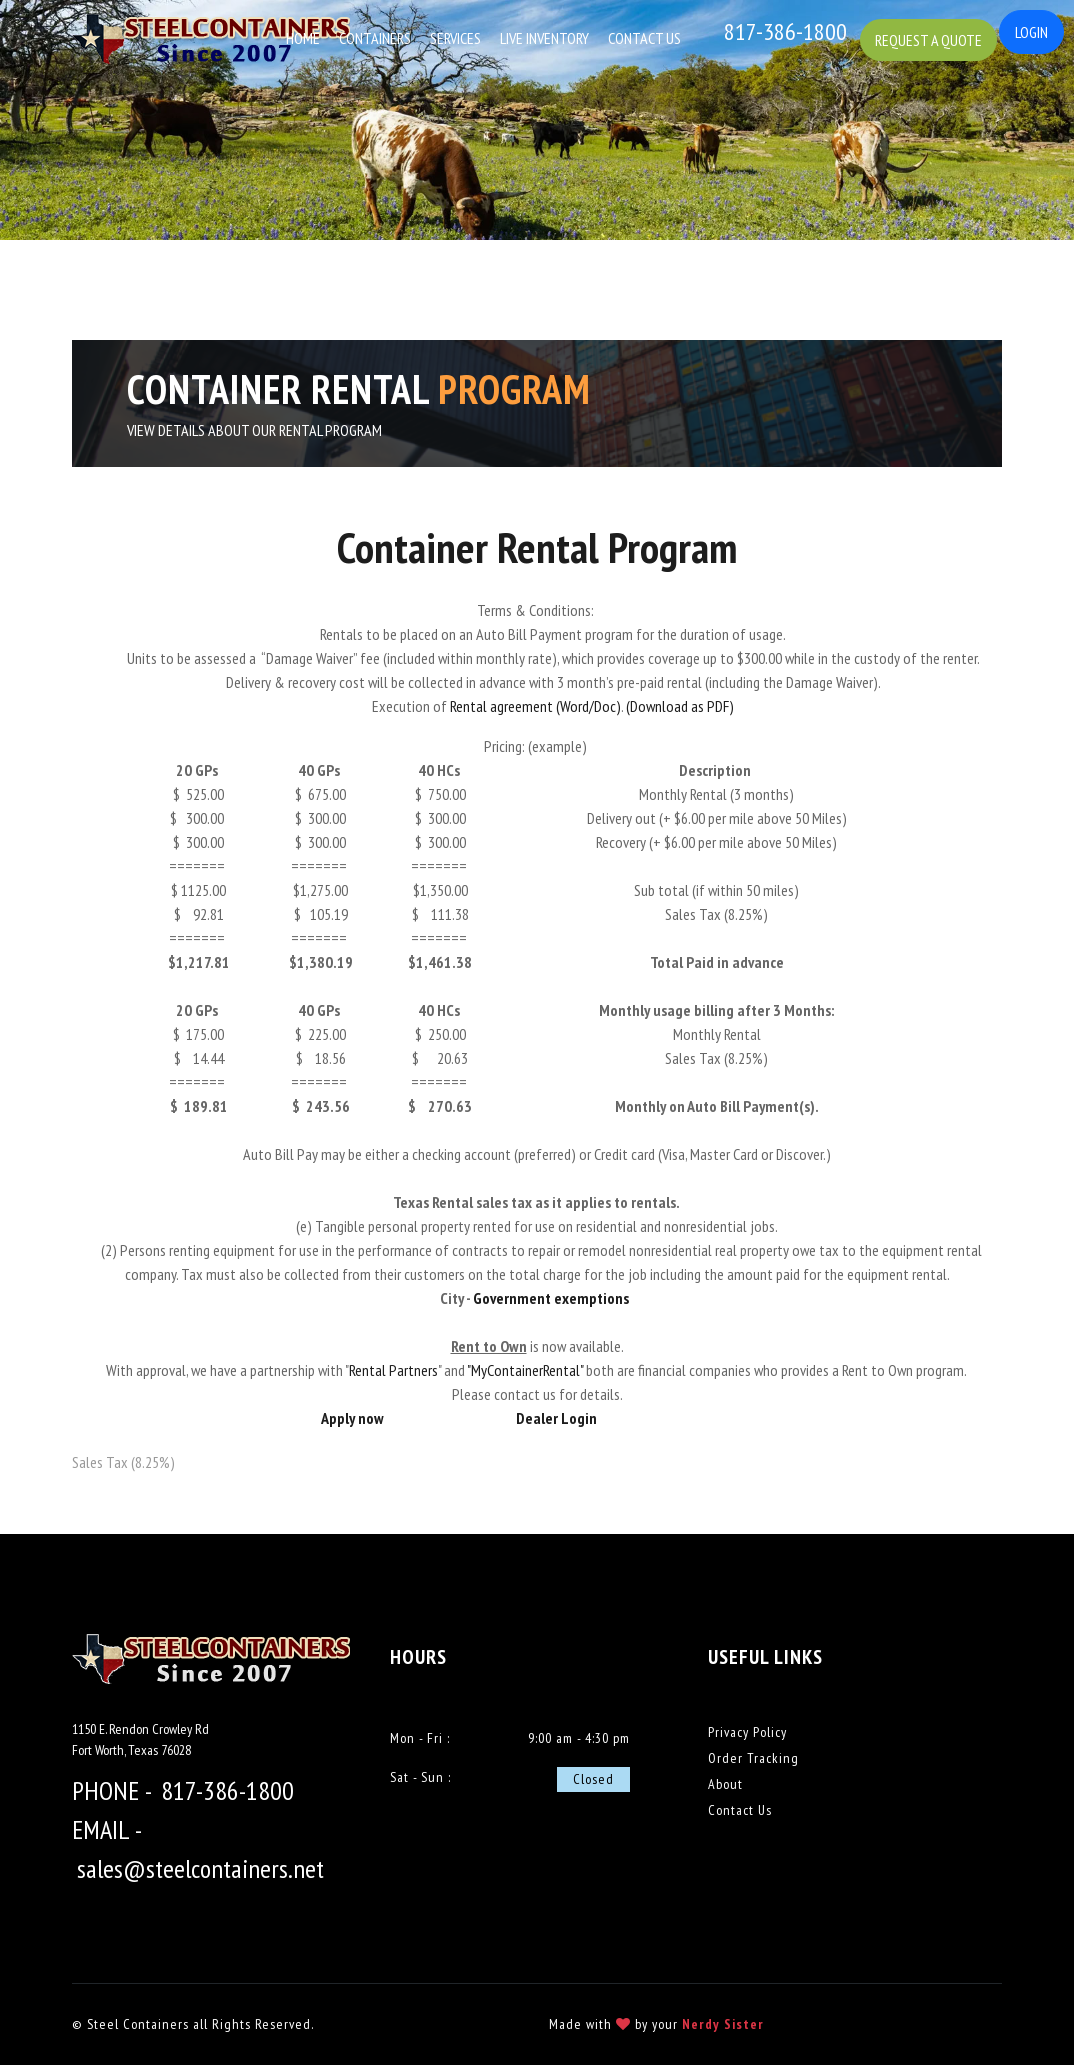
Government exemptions (552, 1298)
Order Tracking (753, 1758)
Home (305, 38)
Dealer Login (556, 1418)
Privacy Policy (747, 1732)
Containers (377, 38)
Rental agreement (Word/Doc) (535, 706)
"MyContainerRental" (525, 1370)
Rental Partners (393, 1370)
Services (457, 38)
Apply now (352, 1418)
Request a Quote (933, 36)
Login (1031, 32)
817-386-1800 (227, 1790)
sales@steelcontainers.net (200, 1868)
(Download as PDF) (678, 706)
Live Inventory (546, 38)
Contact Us (646, 38)
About (725, 1784)
